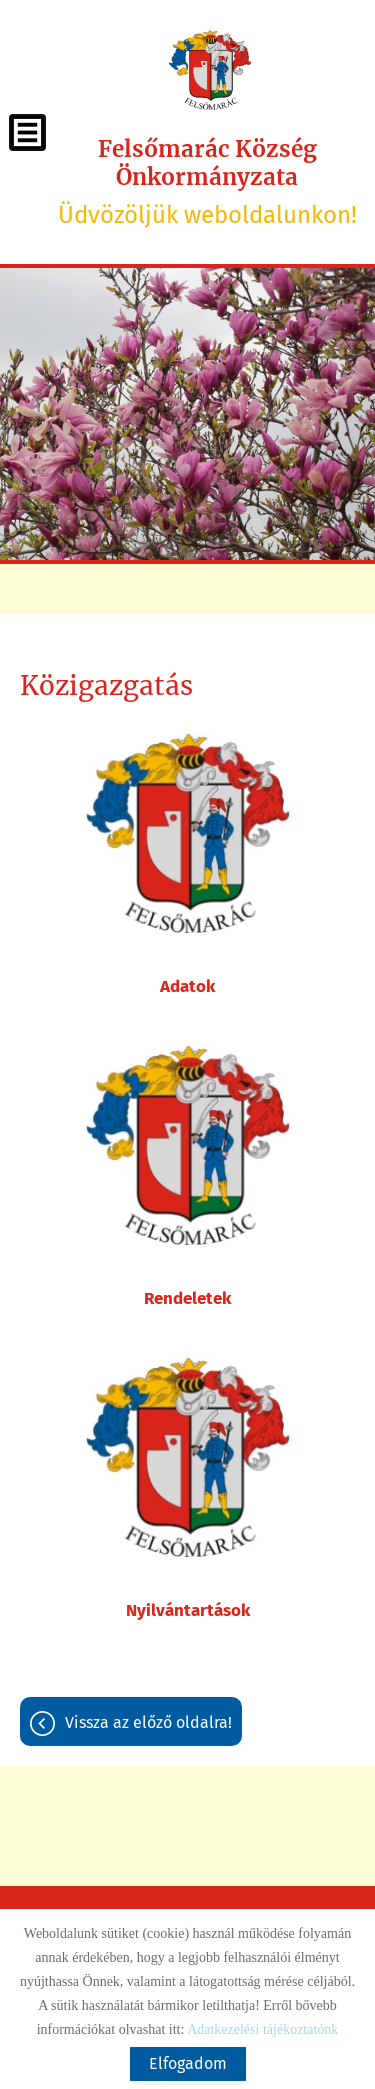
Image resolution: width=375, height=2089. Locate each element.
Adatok (187, 986)
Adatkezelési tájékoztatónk (262, 2029)
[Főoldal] (209, 70)
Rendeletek (187, 1298)
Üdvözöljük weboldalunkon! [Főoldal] (207, 182)
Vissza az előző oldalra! (148, 1722)
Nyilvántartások (188, 1610)
